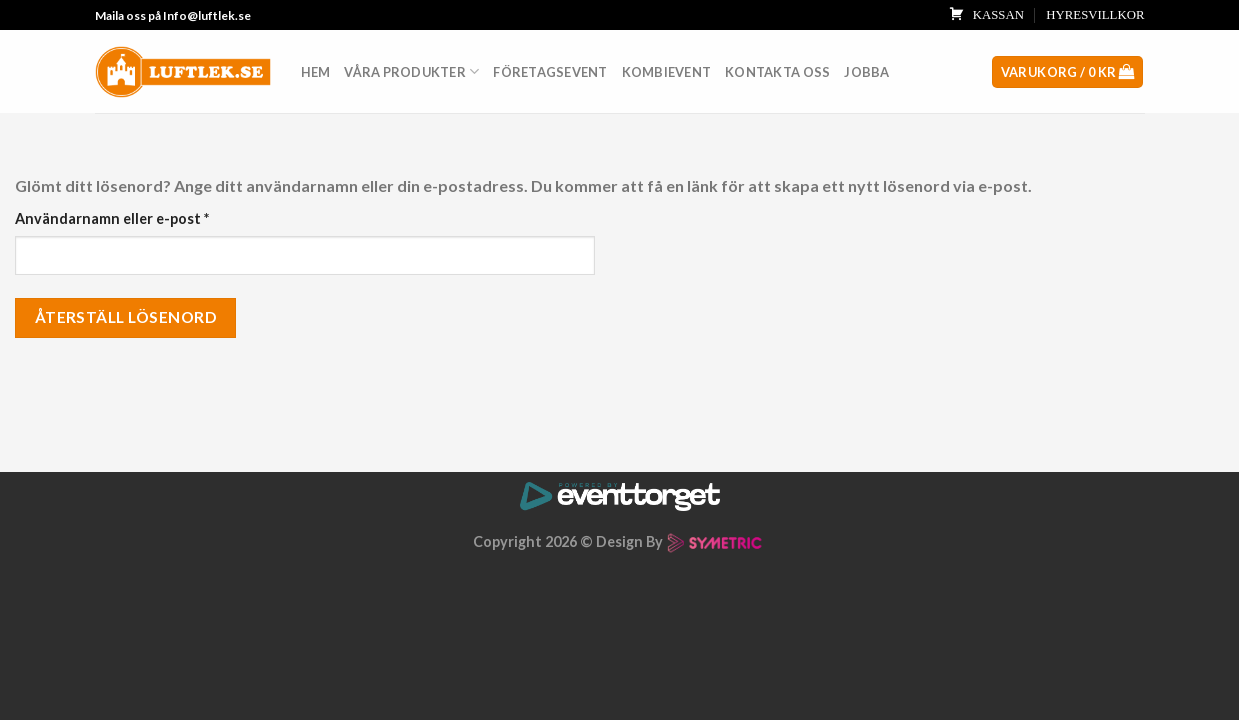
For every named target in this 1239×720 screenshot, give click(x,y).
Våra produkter (411, 71)
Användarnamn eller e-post (112, 218)
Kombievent (667, 72)
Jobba (866, 72)
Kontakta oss (777, 72)
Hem (316, 72)
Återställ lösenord (125, 317)
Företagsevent (550, 72)
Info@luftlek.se (207, 15)
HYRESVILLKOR (1095, 15)
